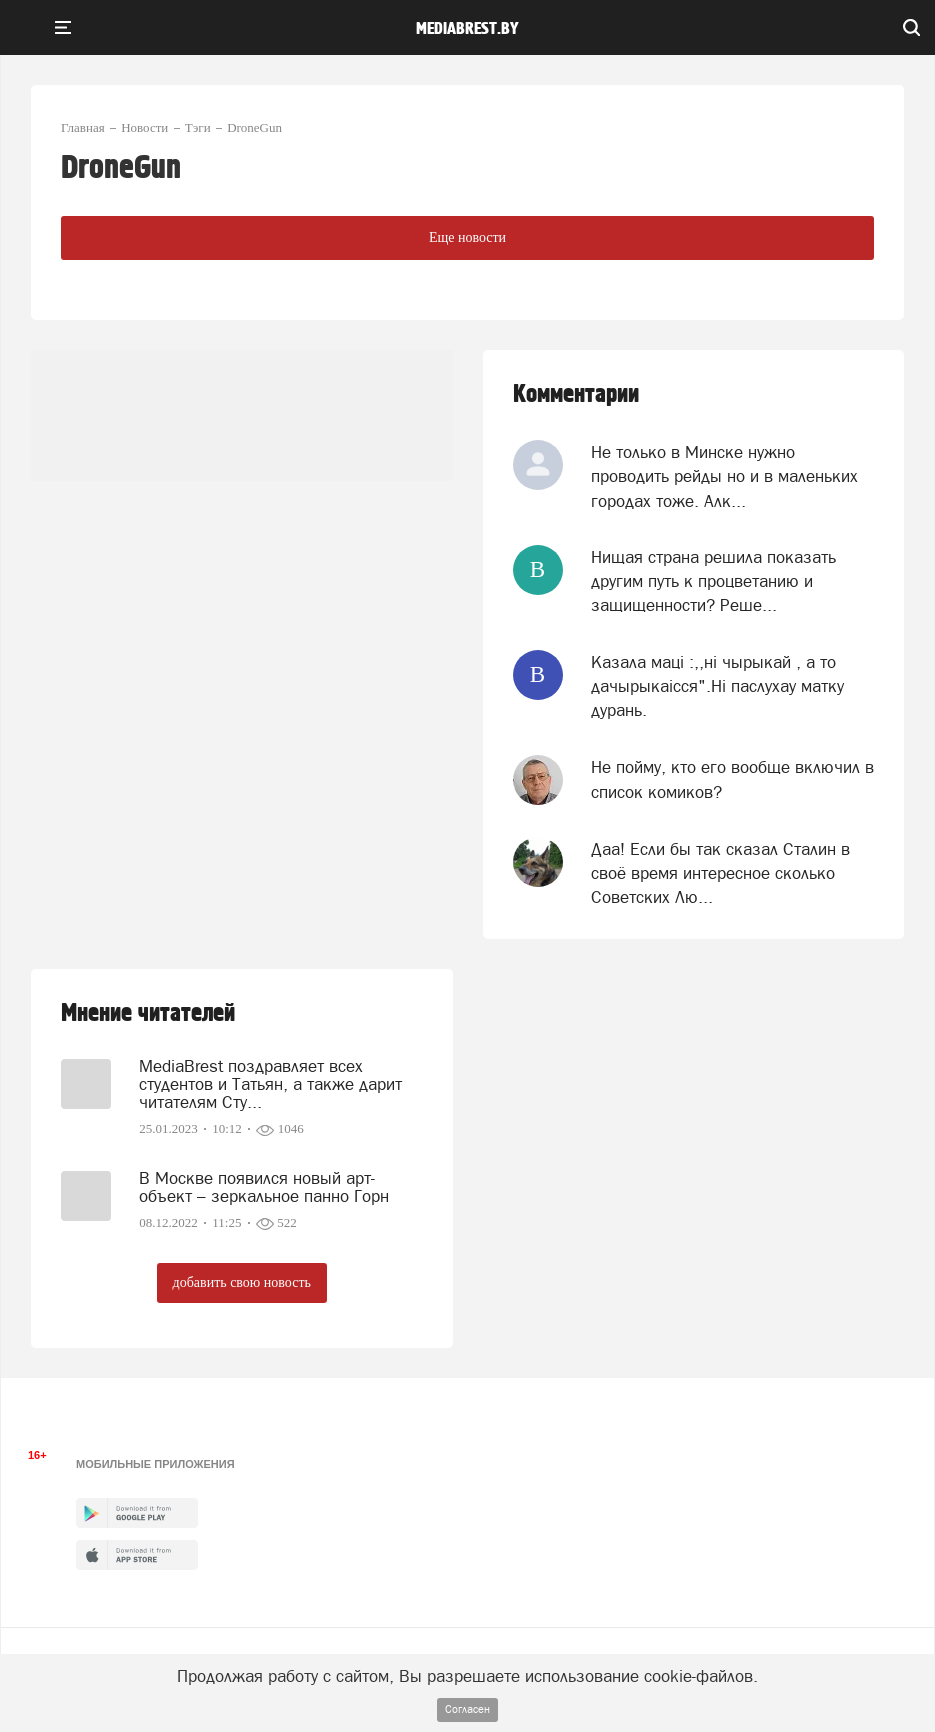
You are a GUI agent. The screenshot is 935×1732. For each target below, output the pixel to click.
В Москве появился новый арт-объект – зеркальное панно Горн (264, 1187)
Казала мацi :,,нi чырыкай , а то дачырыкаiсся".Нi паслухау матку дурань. (717, 686)
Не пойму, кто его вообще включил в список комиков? (732, 779)
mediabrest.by (467, 29)
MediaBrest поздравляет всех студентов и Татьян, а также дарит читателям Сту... (270, 1084)
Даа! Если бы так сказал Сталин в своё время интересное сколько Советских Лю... (720, 873)
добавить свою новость (242, 1282)
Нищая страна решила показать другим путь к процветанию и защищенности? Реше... (713, 581)
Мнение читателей (148, 1013)
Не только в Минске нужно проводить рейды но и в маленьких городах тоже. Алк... (724, 476)
